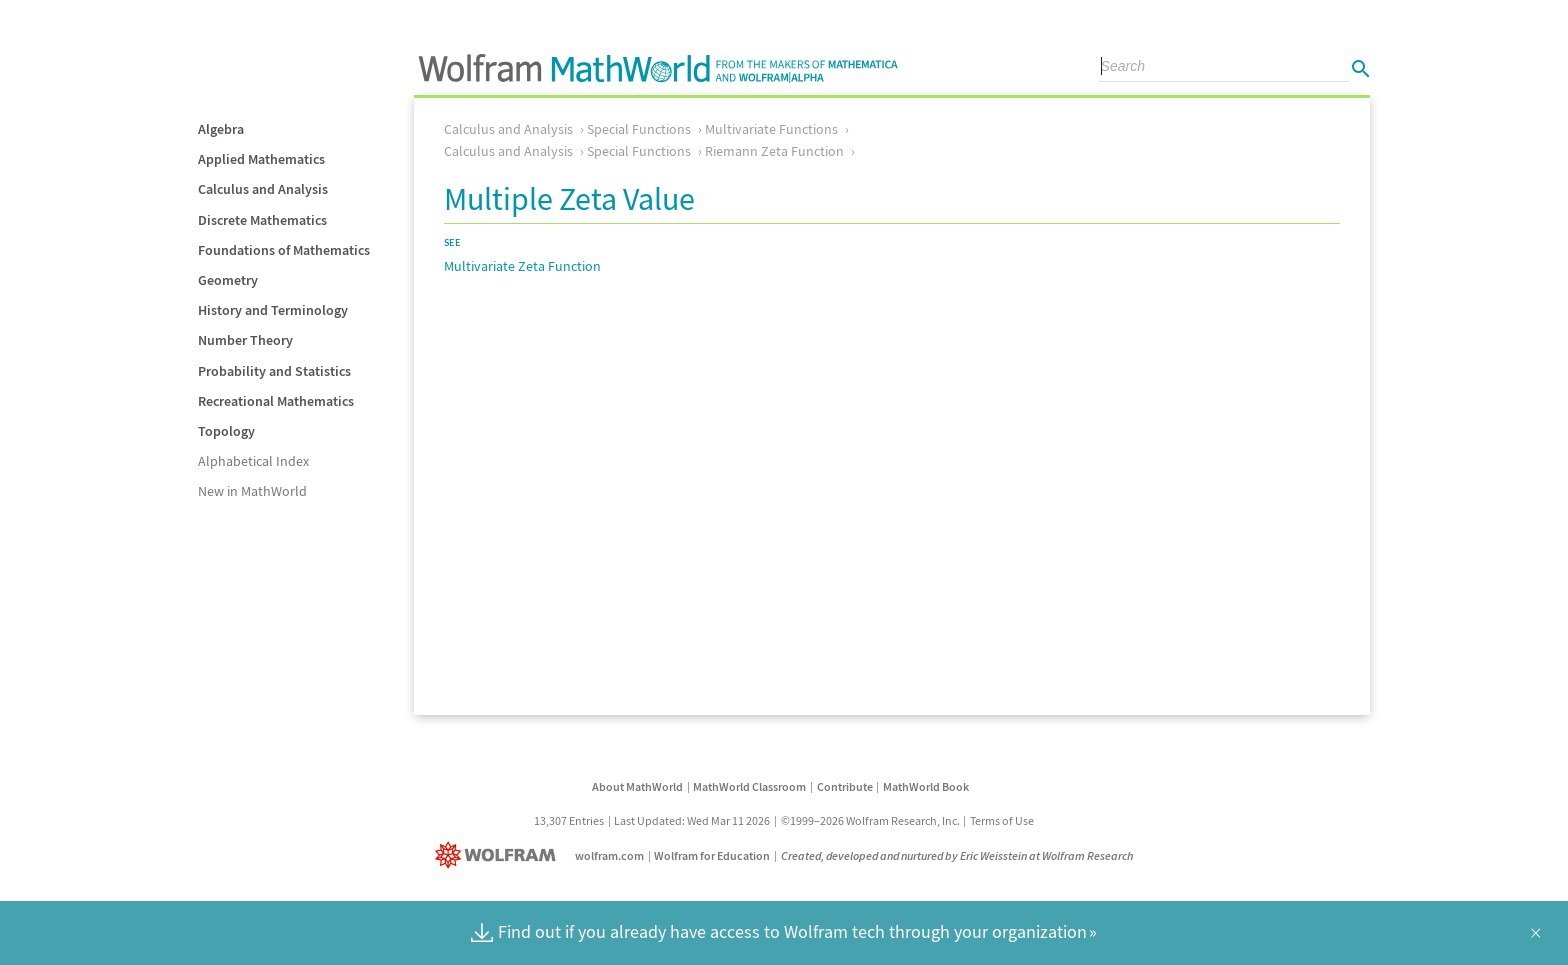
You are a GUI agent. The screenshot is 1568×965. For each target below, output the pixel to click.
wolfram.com (609, 855)
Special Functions (639, 129)
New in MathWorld (252, 491)
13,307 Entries (569, 820)
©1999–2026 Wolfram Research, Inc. (870, 820)
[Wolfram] (499, 855)
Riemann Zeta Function (774, 151)
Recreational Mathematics (276, 401)
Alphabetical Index (253, 461)
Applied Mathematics (261, 159)
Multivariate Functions (771, 129)
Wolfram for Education (712, 855)
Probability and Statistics (274, 371)
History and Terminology (273, 310)
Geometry (228, 280)
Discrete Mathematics (262, 220)
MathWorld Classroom (749, 786)
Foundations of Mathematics (284, 250)
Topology (226, 431)
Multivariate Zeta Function (522, 266)
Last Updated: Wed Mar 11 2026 (692, 820)
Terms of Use (1002, 820)
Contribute (845, 786)
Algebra (221, 129)
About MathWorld (637, 786)
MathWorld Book (926, 786)
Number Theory (245, 340)
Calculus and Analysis (263, 189)
